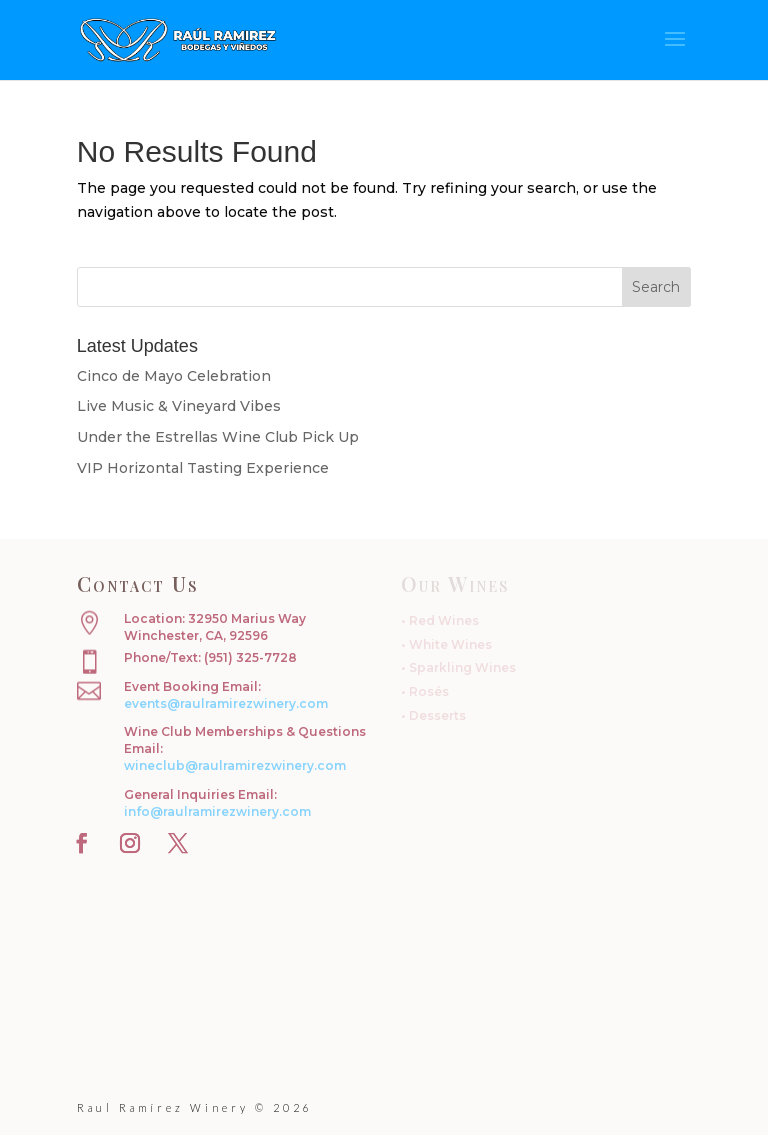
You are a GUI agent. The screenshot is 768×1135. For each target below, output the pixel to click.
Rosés (429, 691)
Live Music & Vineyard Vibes (179, 406)
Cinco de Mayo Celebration (174, 376)
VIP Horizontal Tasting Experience (203, 468)
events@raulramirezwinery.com (226, 703)
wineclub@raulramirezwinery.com (235, 765)
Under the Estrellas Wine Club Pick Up (218, 437)
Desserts (437, 715)
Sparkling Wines (462, 667)
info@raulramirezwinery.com (217, 811)
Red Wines (444, 620)
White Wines (450, 644)
